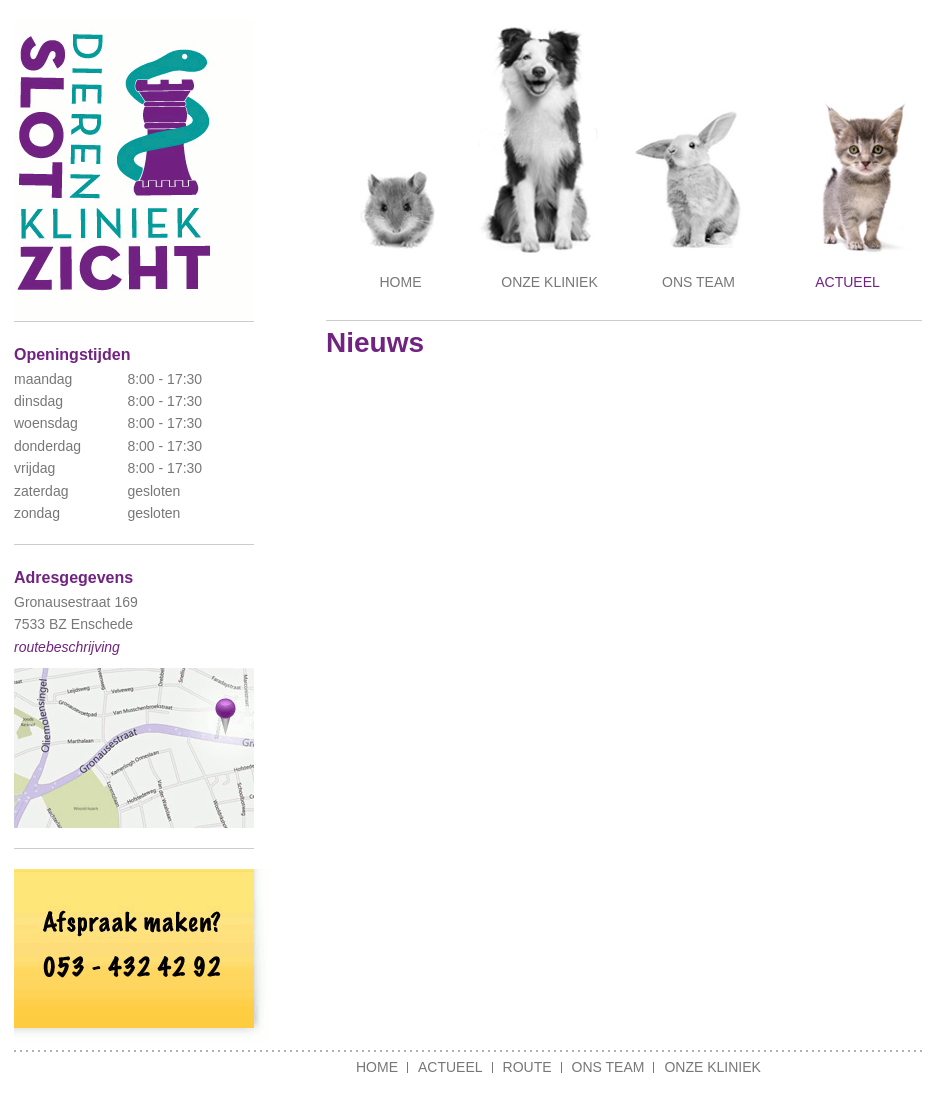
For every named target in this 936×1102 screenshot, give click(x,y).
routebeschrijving (67, 647)
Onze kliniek (549, 282)
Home (401, 282)
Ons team (698, 282)
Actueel (847, 282)
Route (527, 1067)
